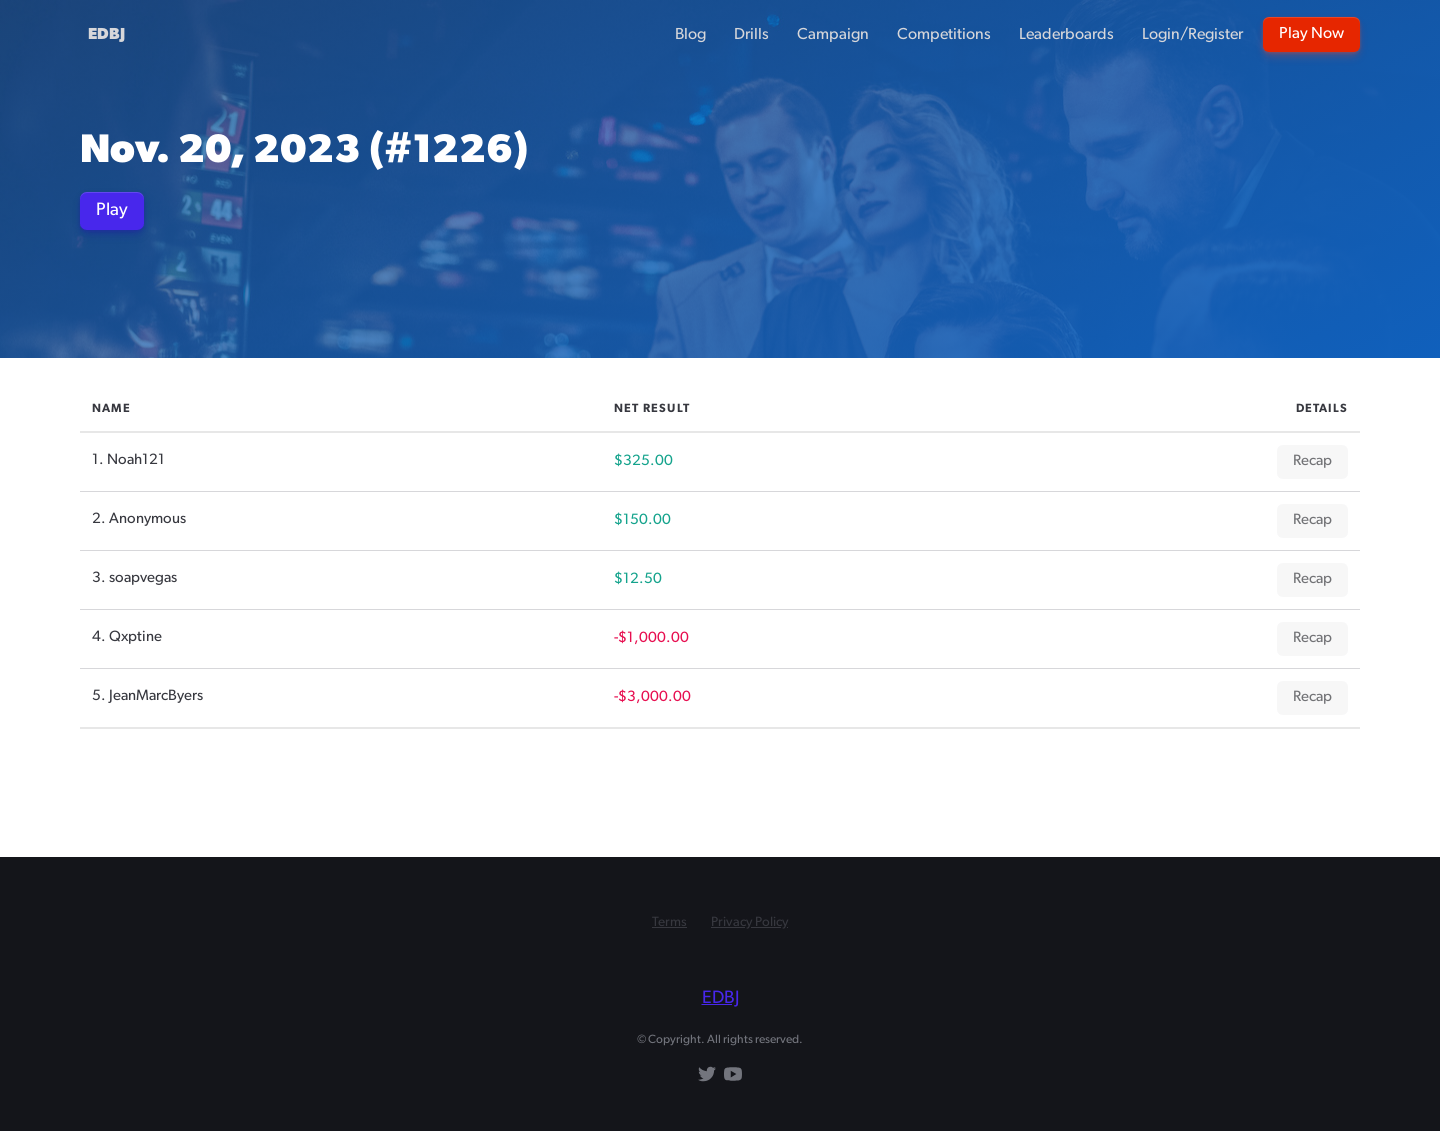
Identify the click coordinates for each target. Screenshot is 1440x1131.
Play (112, 210)
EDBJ (106, 35)
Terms (669, 922)
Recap (1312, 461)
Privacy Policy (749, 922)
